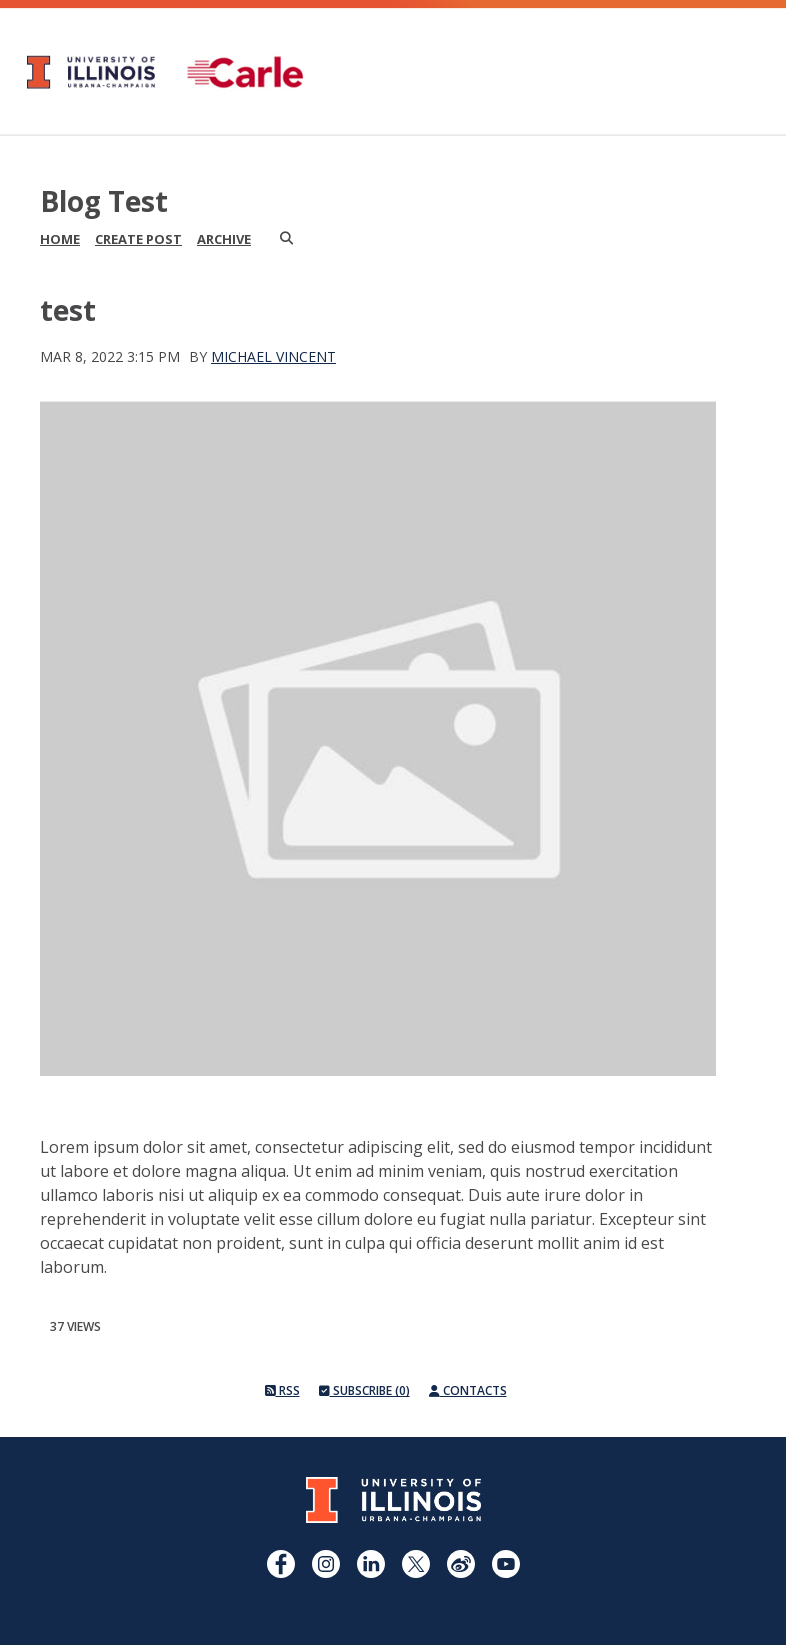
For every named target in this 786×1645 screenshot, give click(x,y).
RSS (282, 1390)
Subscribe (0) (364, 1390)
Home (60, 239)
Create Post (138, 239)
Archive (224, 239)
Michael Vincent (273, 356)
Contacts (468, 1390)
